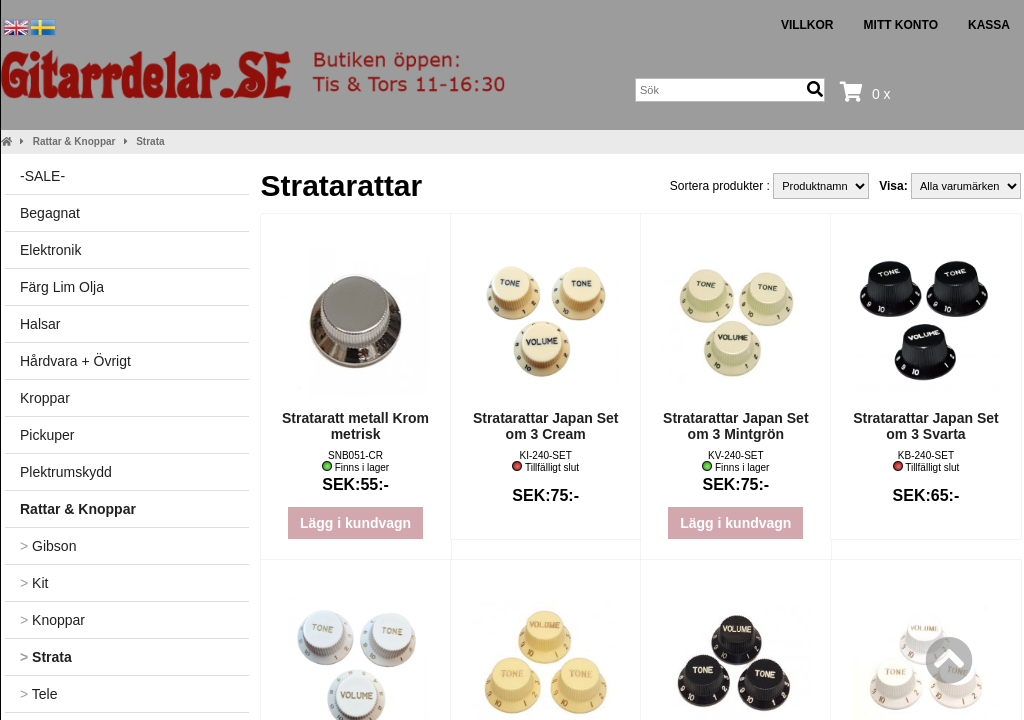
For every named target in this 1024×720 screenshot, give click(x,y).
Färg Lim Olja (62, 287)
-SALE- (42, 176)
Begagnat (50, 213)
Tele (39, 694)
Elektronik (50, 250)
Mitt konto (901, 25)
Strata (150, 141)
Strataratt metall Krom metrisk (355, 426)
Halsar (40, 324)
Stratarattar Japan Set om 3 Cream (546, 426)
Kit (34, 583)
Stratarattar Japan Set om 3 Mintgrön (736, 426)
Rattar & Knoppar (74, 141)
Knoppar (52, 620)
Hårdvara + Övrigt (75, 361)
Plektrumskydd (66, 472)
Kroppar (45, 398)
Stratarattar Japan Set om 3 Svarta (926, 426)
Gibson (48, 546)
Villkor (807, 25)
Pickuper (47, 435)
